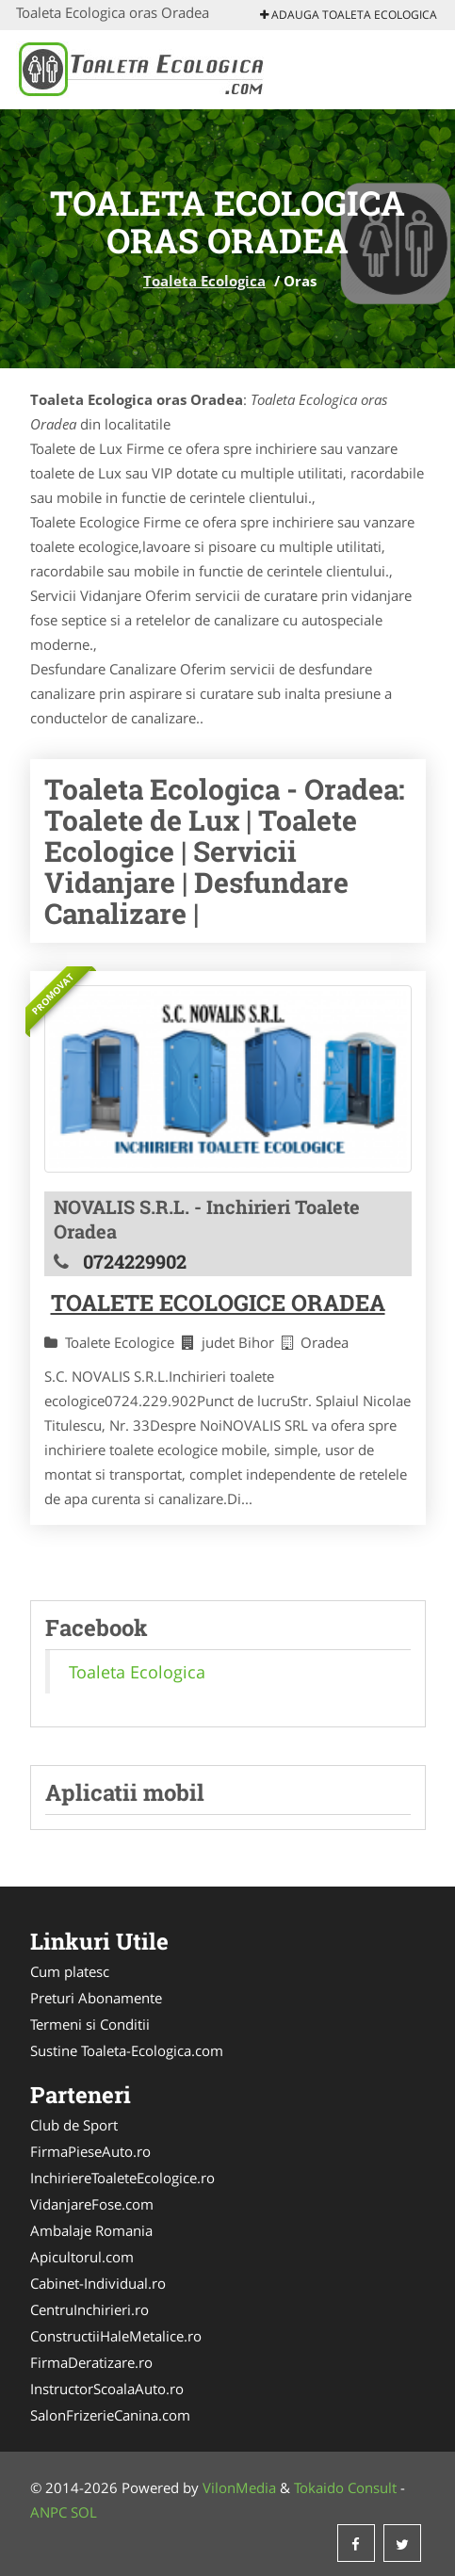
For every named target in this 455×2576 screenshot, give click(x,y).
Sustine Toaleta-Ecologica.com (126, 2050)
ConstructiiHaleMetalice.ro (116, 2335)
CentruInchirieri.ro (89, 2309)
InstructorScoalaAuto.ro (107, 2388)
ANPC (48, 2512)
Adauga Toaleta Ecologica (348, 15)
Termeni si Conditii (90, 2024)
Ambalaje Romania (91, 2230)
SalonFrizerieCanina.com (110, 2414)
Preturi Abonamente (96, 1997)
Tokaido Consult (345, 2487)
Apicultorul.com (82, 2256)
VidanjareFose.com (92, 2203)
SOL (84, 2512)
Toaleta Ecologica (204, 280)
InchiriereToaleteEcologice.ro (122, 2177)
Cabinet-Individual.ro (98, 2283)
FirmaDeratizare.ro (91, 2362)
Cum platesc (69, 1971)
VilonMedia (239, 2487)
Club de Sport (74, 2124)
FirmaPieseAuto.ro (90, 2151)
